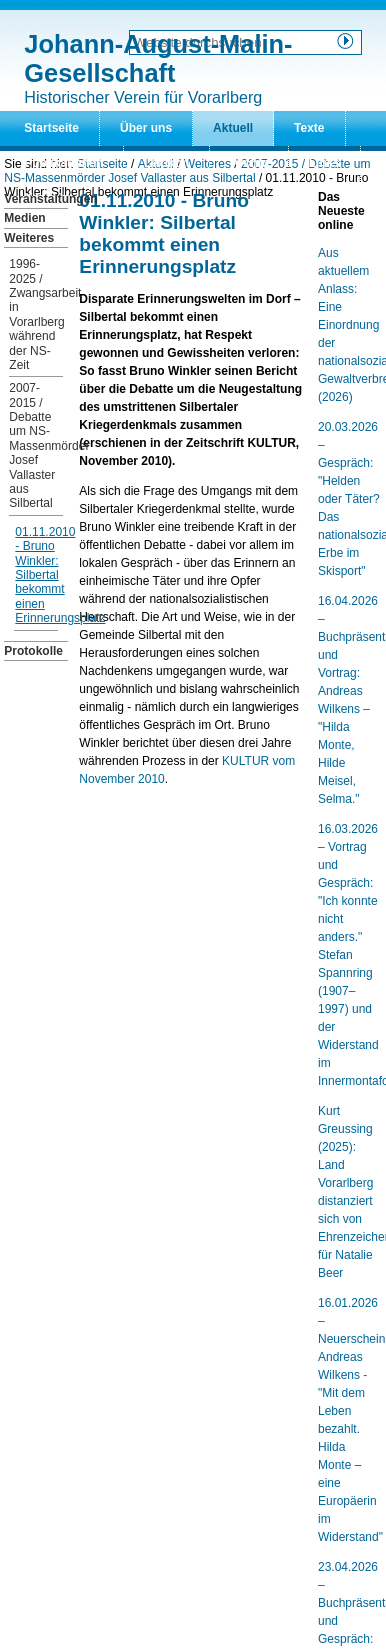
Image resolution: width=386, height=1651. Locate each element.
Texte (309, 128)
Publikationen (63, 163)
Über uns (146, 128)
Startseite (51, 128)
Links (324, 163)
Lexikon (166, 163)
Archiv (248, 163)
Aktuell (233, 128)
